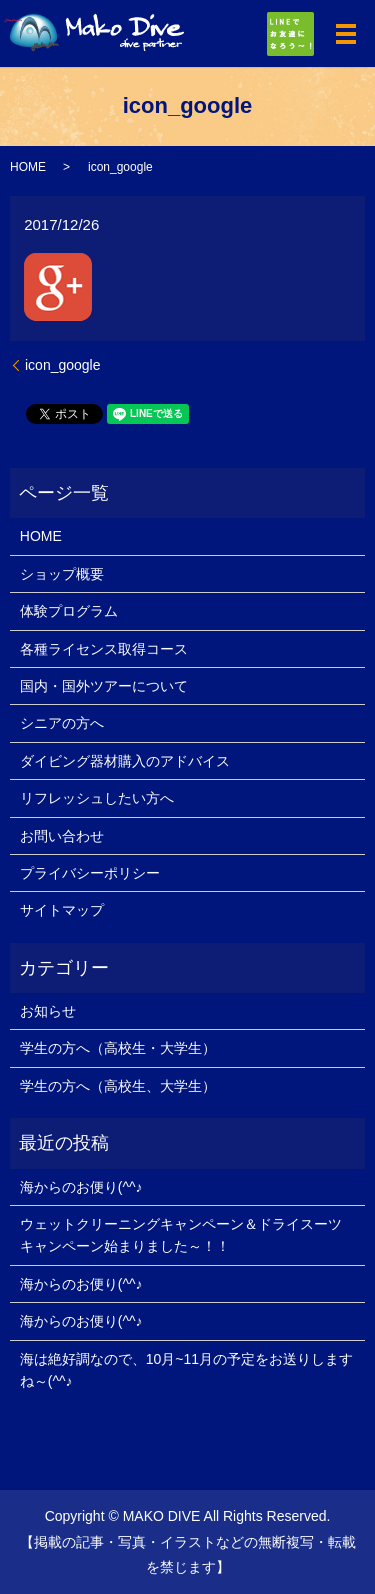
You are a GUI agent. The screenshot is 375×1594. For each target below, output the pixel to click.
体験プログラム (69, 611)
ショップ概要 (62, 574)
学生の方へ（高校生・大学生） (118, 1048)
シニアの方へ (62, 723)
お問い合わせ (62, 836)
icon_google (63, 365)
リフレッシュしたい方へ (97, 798)
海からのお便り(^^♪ (81, 1187)
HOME (28, 167)
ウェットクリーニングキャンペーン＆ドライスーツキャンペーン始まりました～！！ (181, 1235)
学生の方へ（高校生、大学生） (118, 1086)
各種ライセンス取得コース (104, 649)
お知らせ (48, 1011)
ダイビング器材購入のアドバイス (125, 761)
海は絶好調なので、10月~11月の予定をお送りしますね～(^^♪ (186, 1370)
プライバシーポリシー (90, 873)
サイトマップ (62, 910)
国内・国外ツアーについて (104, 686)
